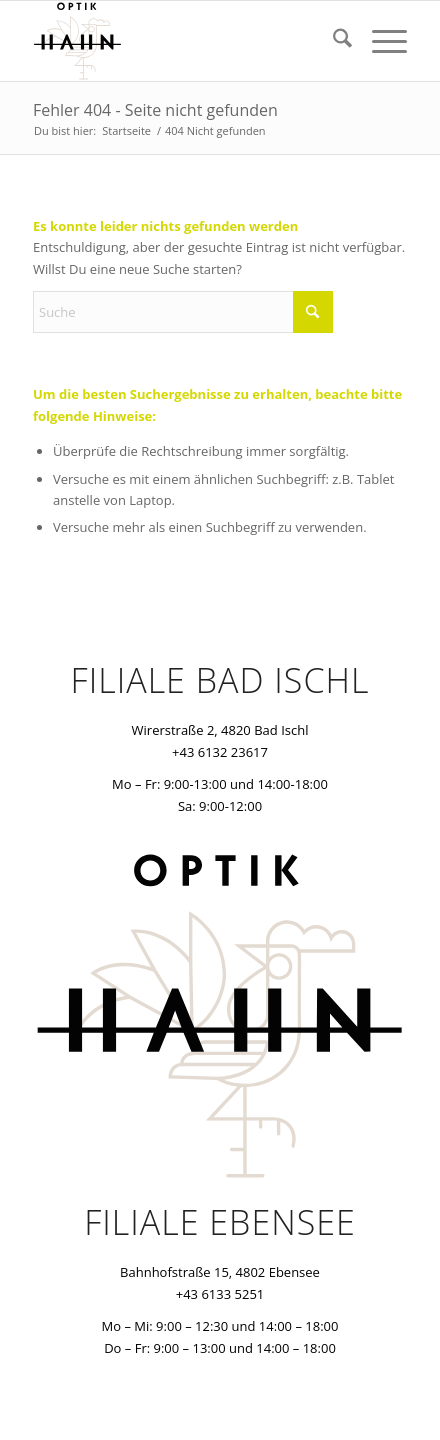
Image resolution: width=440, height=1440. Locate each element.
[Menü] (379, 41)
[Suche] (332, 41)
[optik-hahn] (182, 41)
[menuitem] (332, 41)
